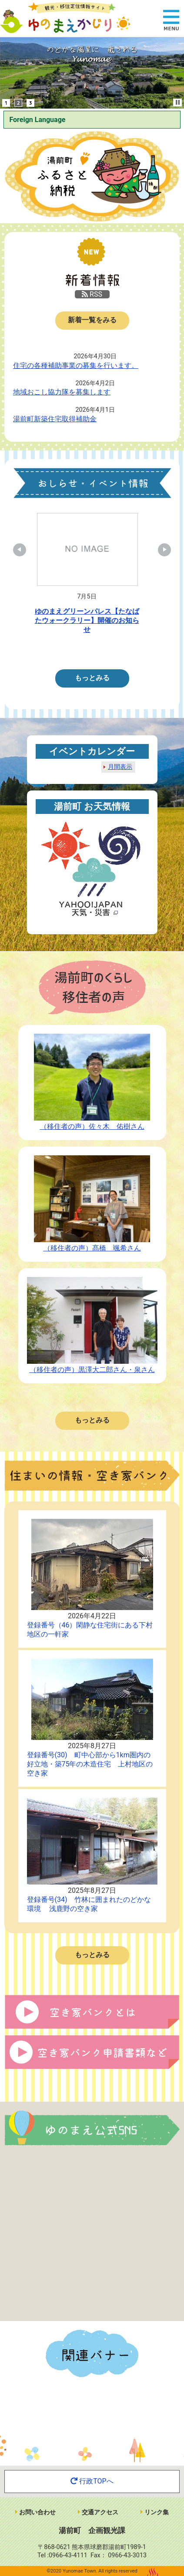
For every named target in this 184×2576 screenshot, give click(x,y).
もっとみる (92, 678)
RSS (92, 294)
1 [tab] (68, 649)
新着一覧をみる (92, 320)
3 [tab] (94, 649)
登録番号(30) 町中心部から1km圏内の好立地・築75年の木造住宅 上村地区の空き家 (90, 1764)
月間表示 (120, 766)
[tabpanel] (87, 576)
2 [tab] (81, 649)
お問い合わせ (35, 2512)
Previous (24, 550)
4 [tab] (108, 649)
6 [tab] (134, 649)
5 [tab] (121, 649)
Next (160, 550)
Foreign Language (37, 120)
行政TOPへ (91, 2481)
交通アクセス (98, 2512)
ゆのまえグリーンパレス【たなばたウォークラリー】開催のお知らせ (87, 620)
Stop (178, 102)
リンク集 (155, 2512)
